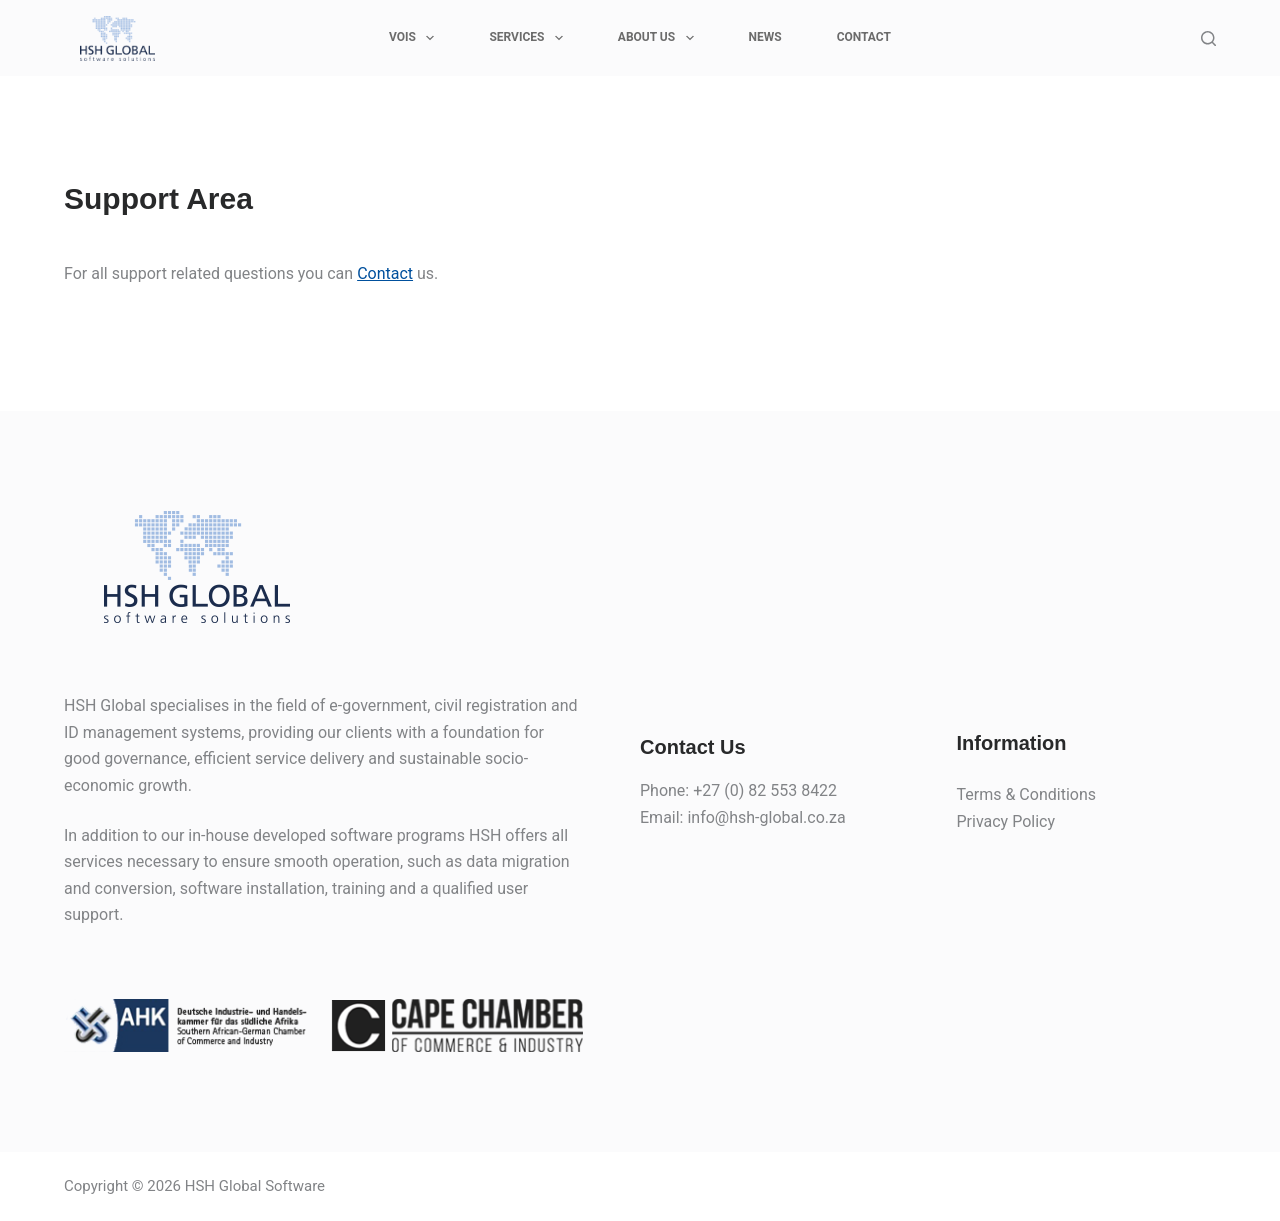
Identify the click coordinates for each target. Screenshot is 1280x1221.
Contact (385, 273)
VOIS (415, 38)
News (765, 37)
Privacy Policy (1006, 821)
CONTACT (864, 37)
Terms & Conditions (1027, 794)
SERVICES (529, 38)
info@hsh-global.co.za (766, 817)
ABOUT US (660, 38)
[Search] (1208, 38)
